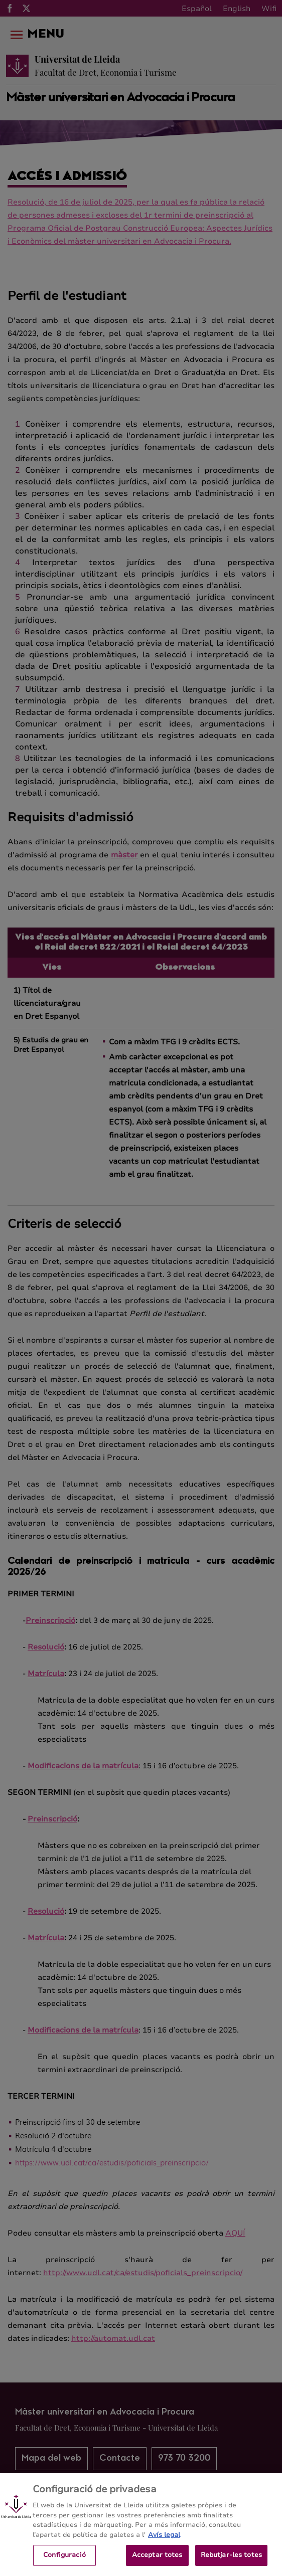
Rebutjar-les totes (231, 2561)
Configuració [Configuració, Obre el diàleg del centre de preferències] (64, 2561)
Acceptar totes (157, 2561)
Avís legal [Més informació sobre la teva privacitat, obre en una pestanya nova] (164, 2540)
